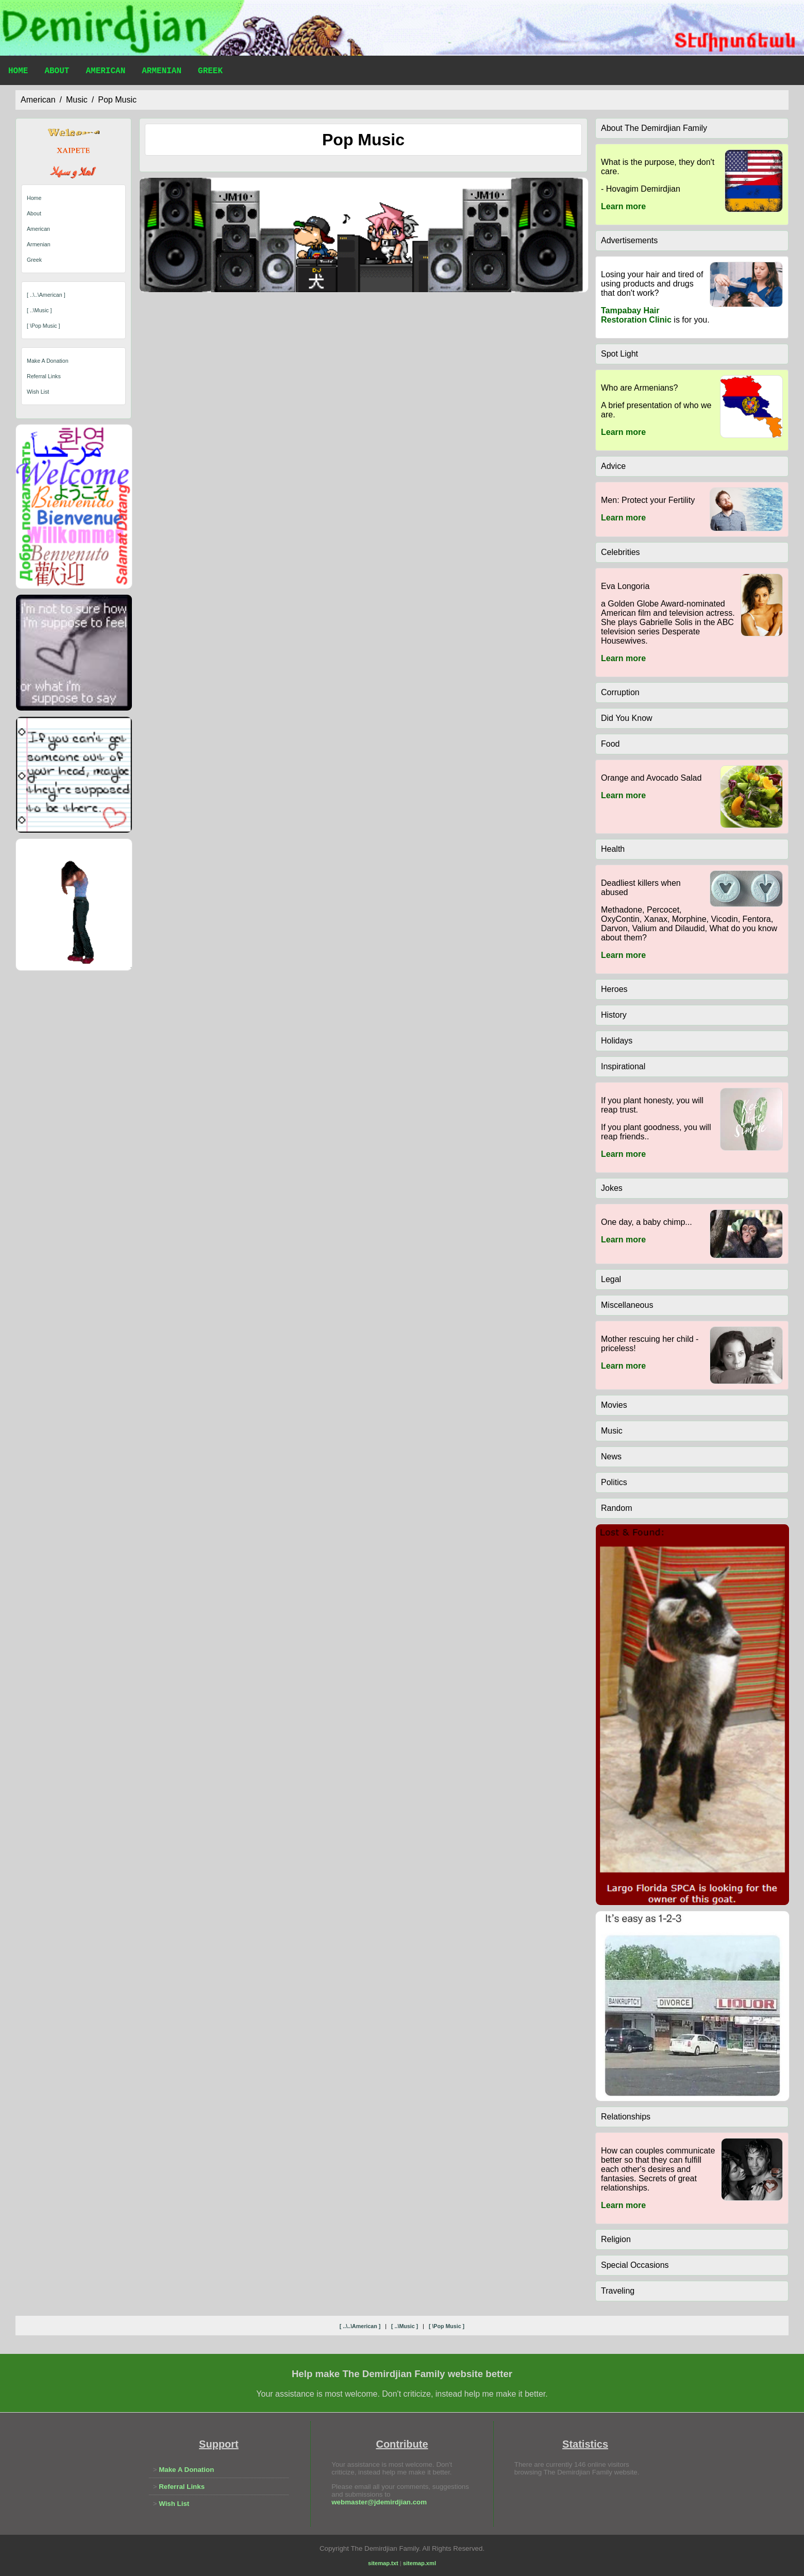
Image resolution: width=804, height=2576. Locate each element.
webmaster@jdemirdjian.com (379, 2502)
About (56, 72)
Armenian (161, 72)
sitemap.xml (419, 2563)
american (38, 99)
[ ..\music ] (39, 310)
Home (18, 72)
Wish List (38, 392)
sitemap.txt (383, 2563)
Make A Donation (48, 361)
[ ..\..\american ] (46, 295)
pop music (117, 99)
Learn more (623, 206)
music (77, 99)
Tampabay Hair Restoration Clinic (636, 315)
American (105, 72)
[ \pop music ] (43, 326)
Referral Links (44, 376)
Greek (210, 72)
